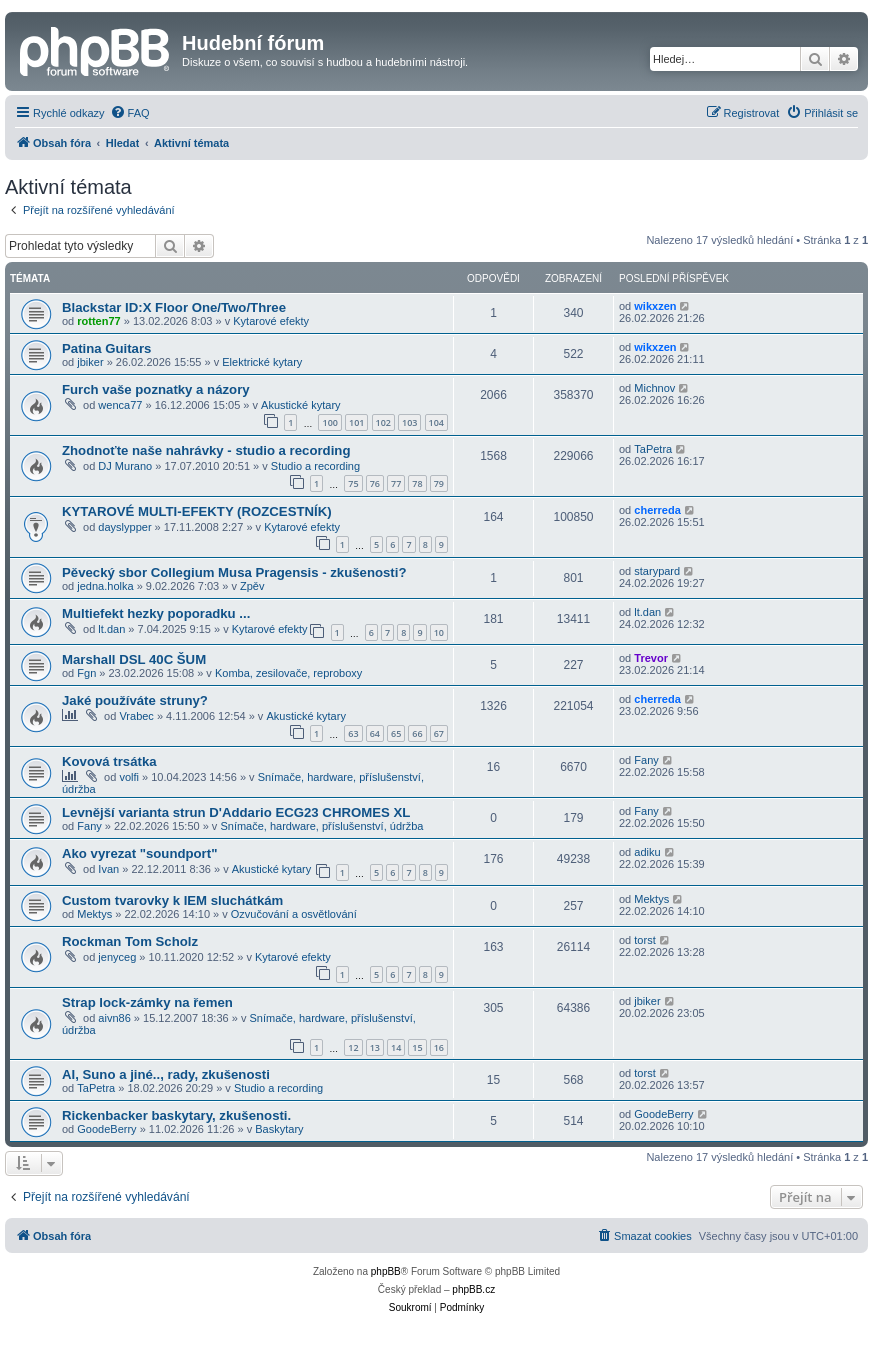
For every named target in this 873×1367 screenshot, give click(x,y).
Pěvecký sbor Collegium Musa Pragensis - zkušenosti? (234, 572)
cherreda (657, 510)
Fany (646, 760)
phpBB (386, 1271)
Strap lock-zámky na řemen (147, 1002)
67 (439, 733)
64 (375, 733)
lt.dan (111, 629)
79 (439, 483)
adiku (647, 852)
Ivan (108, 869)
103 (409, 422)
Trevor (651, 658)
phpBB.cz (473, 1289)
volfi (129, 777)
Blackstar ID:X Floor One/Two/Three (174, 307)
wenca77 (120, 405)
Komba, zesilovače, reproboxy (288, 673)
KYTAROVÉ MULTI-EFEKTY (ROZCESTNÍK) (197, 511)
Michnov (654, 388)
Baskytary (279, 1129)
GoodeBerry (106, 1129)
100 (329, 422)
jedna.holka (105, 586)
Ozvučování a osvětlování (294, 914)
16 (439, 1047)
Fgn (86, 673)
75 (353, 483)
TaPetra (653, 449)
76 (375, 483)
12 (353, 1047)
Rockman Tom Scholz (130, 941)
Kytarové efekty (271, 321)
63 (353, 733)
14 (396, 1047)
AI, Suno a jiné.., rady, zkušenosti (166, 1074)
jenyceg (117, 957)
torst (644, 940)
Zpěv (252, 586)
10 (439, 632)
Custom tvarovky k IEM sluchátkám (172, 900)
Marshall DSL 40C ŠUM (134, 659)
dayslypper (124, 527)
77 (396, 483)
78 (417, 483)
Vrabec (136, 716)
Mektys (94, 914)
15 (417, 1047)
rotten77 (98, 321)
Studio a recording (315, 466)
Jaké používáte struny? (135, 700)
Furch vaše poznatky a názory (156, 389)
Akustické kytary (300, 405)
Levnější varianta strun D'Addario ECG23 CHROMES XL (236, 812)
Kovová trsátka (109, 761)
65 (396, 733)
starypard (657, 571)
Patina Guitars (106, 348)
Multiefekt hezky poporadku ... (156, 613)
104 (436, 422)
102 (383, 422)
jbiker (90, 362)
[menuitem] (130, 113)
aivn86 (114, 1018)
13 (375, 1047)
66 (417, 733)
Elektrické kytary (262, 362)
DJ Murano (125, 466)
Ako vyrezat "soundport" (139, 853)
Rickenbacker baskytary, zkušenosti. (176, 1115)
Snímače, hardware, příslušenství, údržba (321, 826)
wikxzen (655, 306)
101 (356, 422)
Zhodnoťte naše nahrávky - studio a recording (206, 450)
